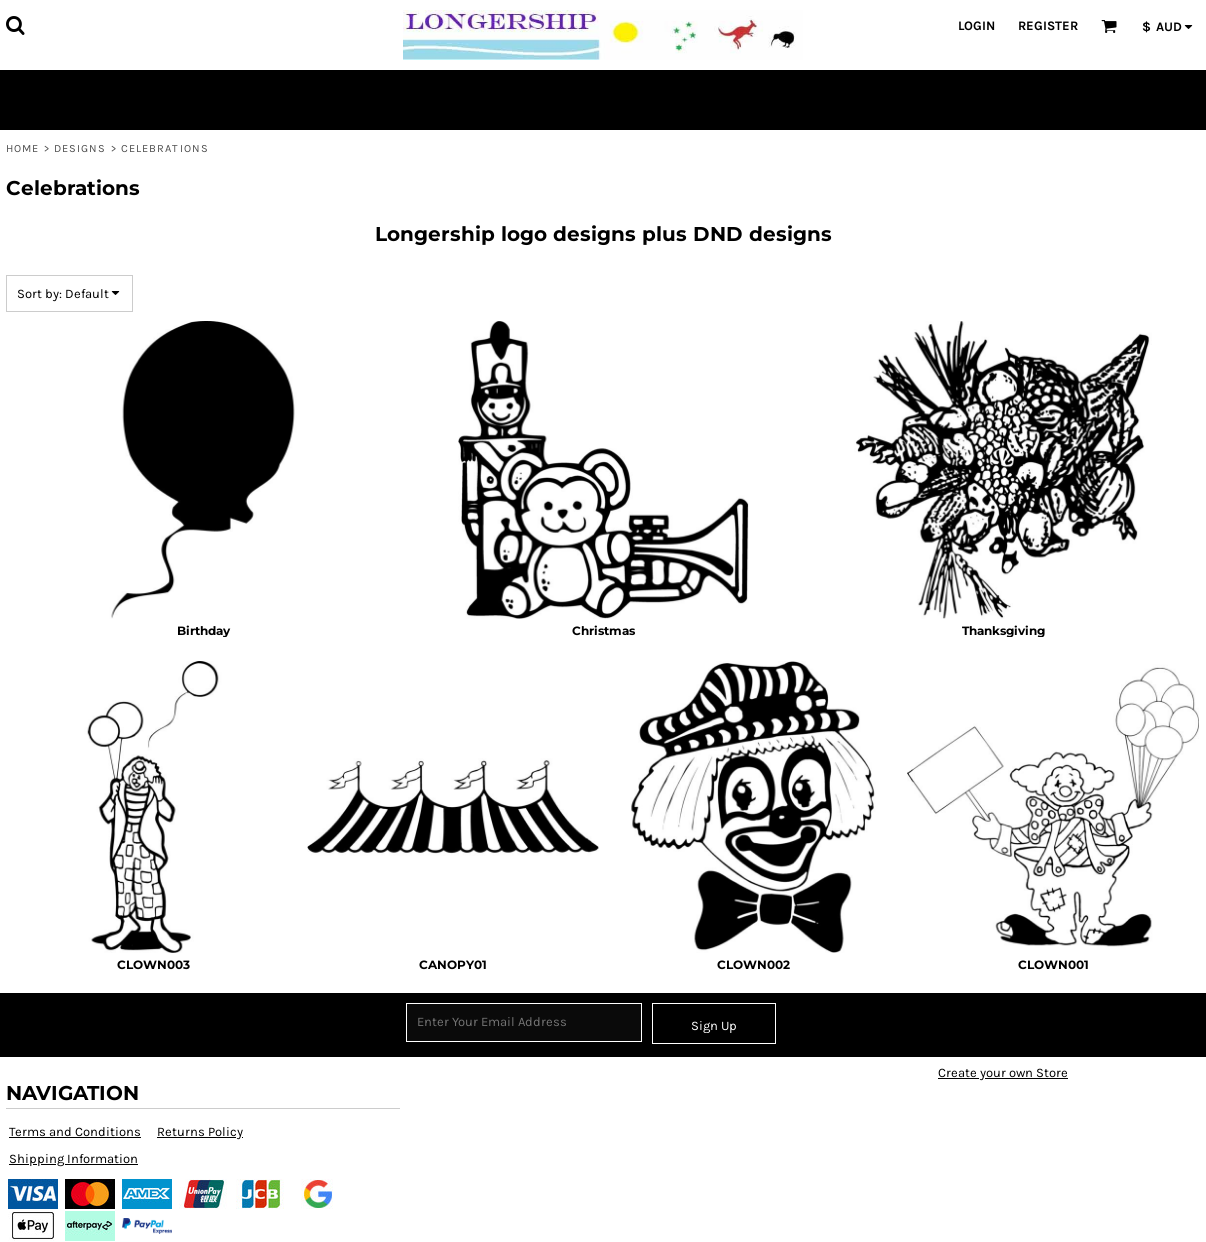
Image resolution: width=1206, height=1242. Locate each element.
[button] (15, 25)
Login (976, 25)
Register (1048, 25)
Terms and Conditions (75, 1131)
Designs (80, 148)
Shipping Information (73, 1158)
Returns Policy (200, 1131)
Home (22, 148)
